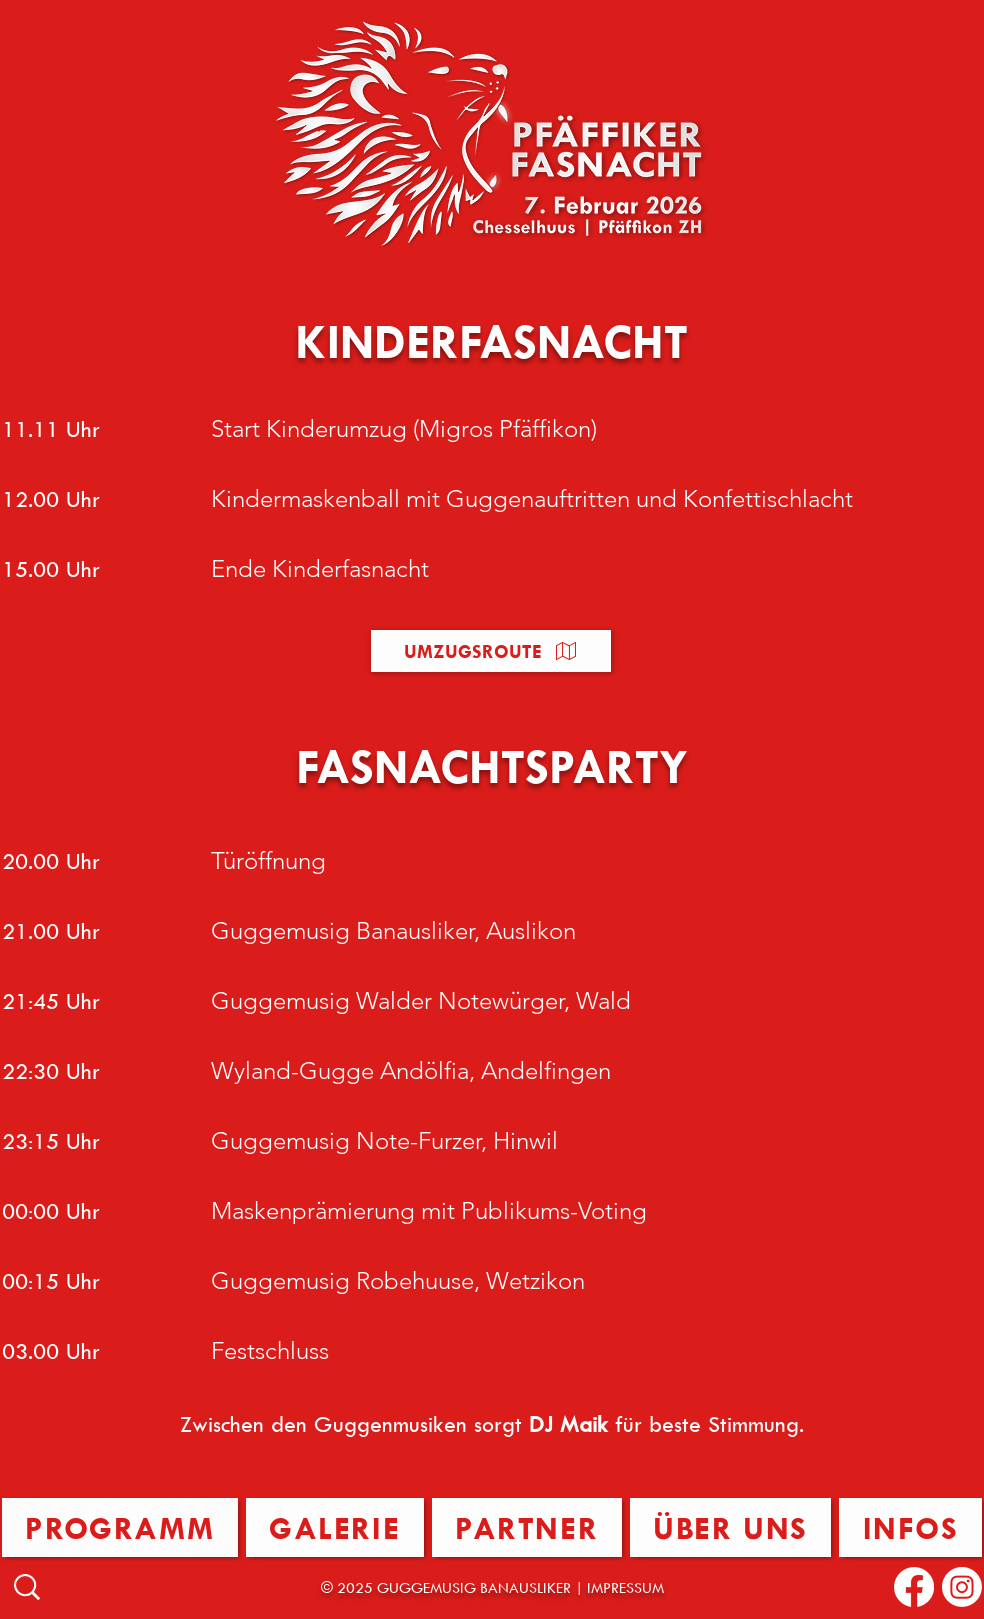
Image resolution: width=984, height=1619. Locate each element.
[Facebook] (914, 1587)
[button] (491, 651)
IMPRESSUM (625, 1587)
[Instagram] (962, 1587)
